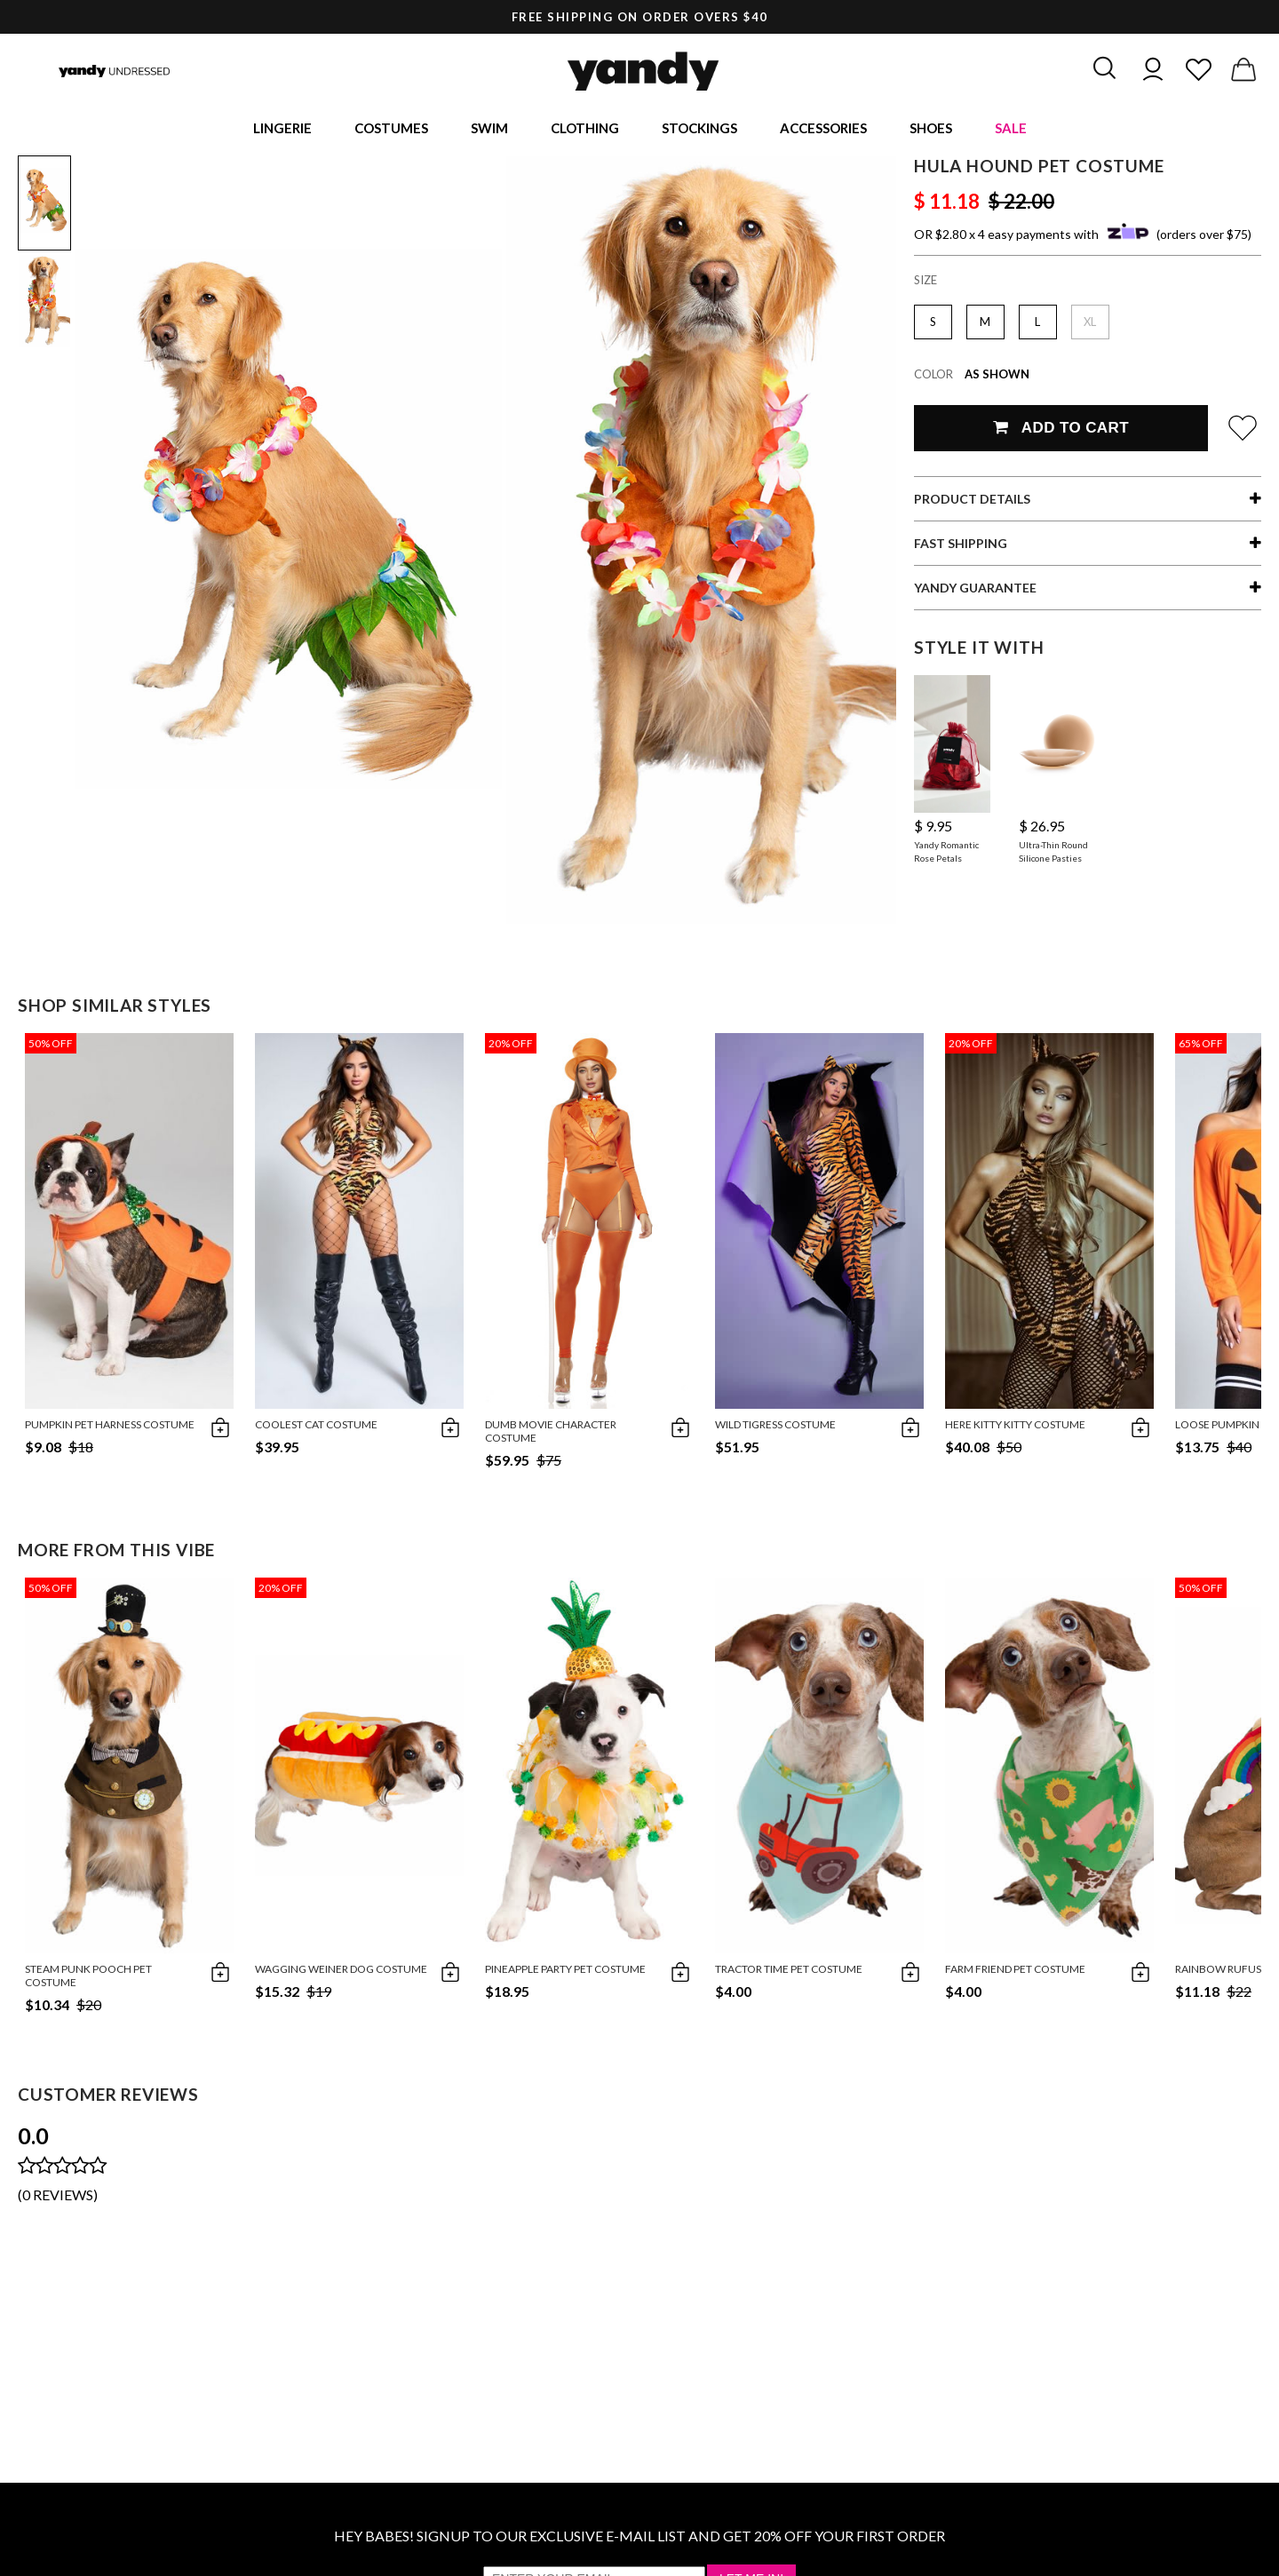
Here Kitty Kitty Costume (1015, 1427)
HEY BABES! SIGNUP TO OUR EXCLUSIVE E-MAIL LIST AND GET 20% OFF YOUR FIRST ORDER (639, 2538)
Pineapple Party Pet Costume (565, 1971)
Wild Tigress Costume (775, 1427)
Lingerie (282, 129)
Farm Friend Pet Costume (1015, 1971)
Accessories (823, 129)
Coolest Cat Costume (316, 1427)
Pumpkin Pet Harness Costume (110, 1427)
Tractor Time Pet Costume (788, 1971)
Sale (1011, 129)
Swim (489, 129)
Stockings (699, 129)
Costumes (391, 129)
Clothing (585, 129)
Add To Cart (1061, 430)
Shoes (931, 129)
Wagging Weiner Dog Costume (341, 1971)
